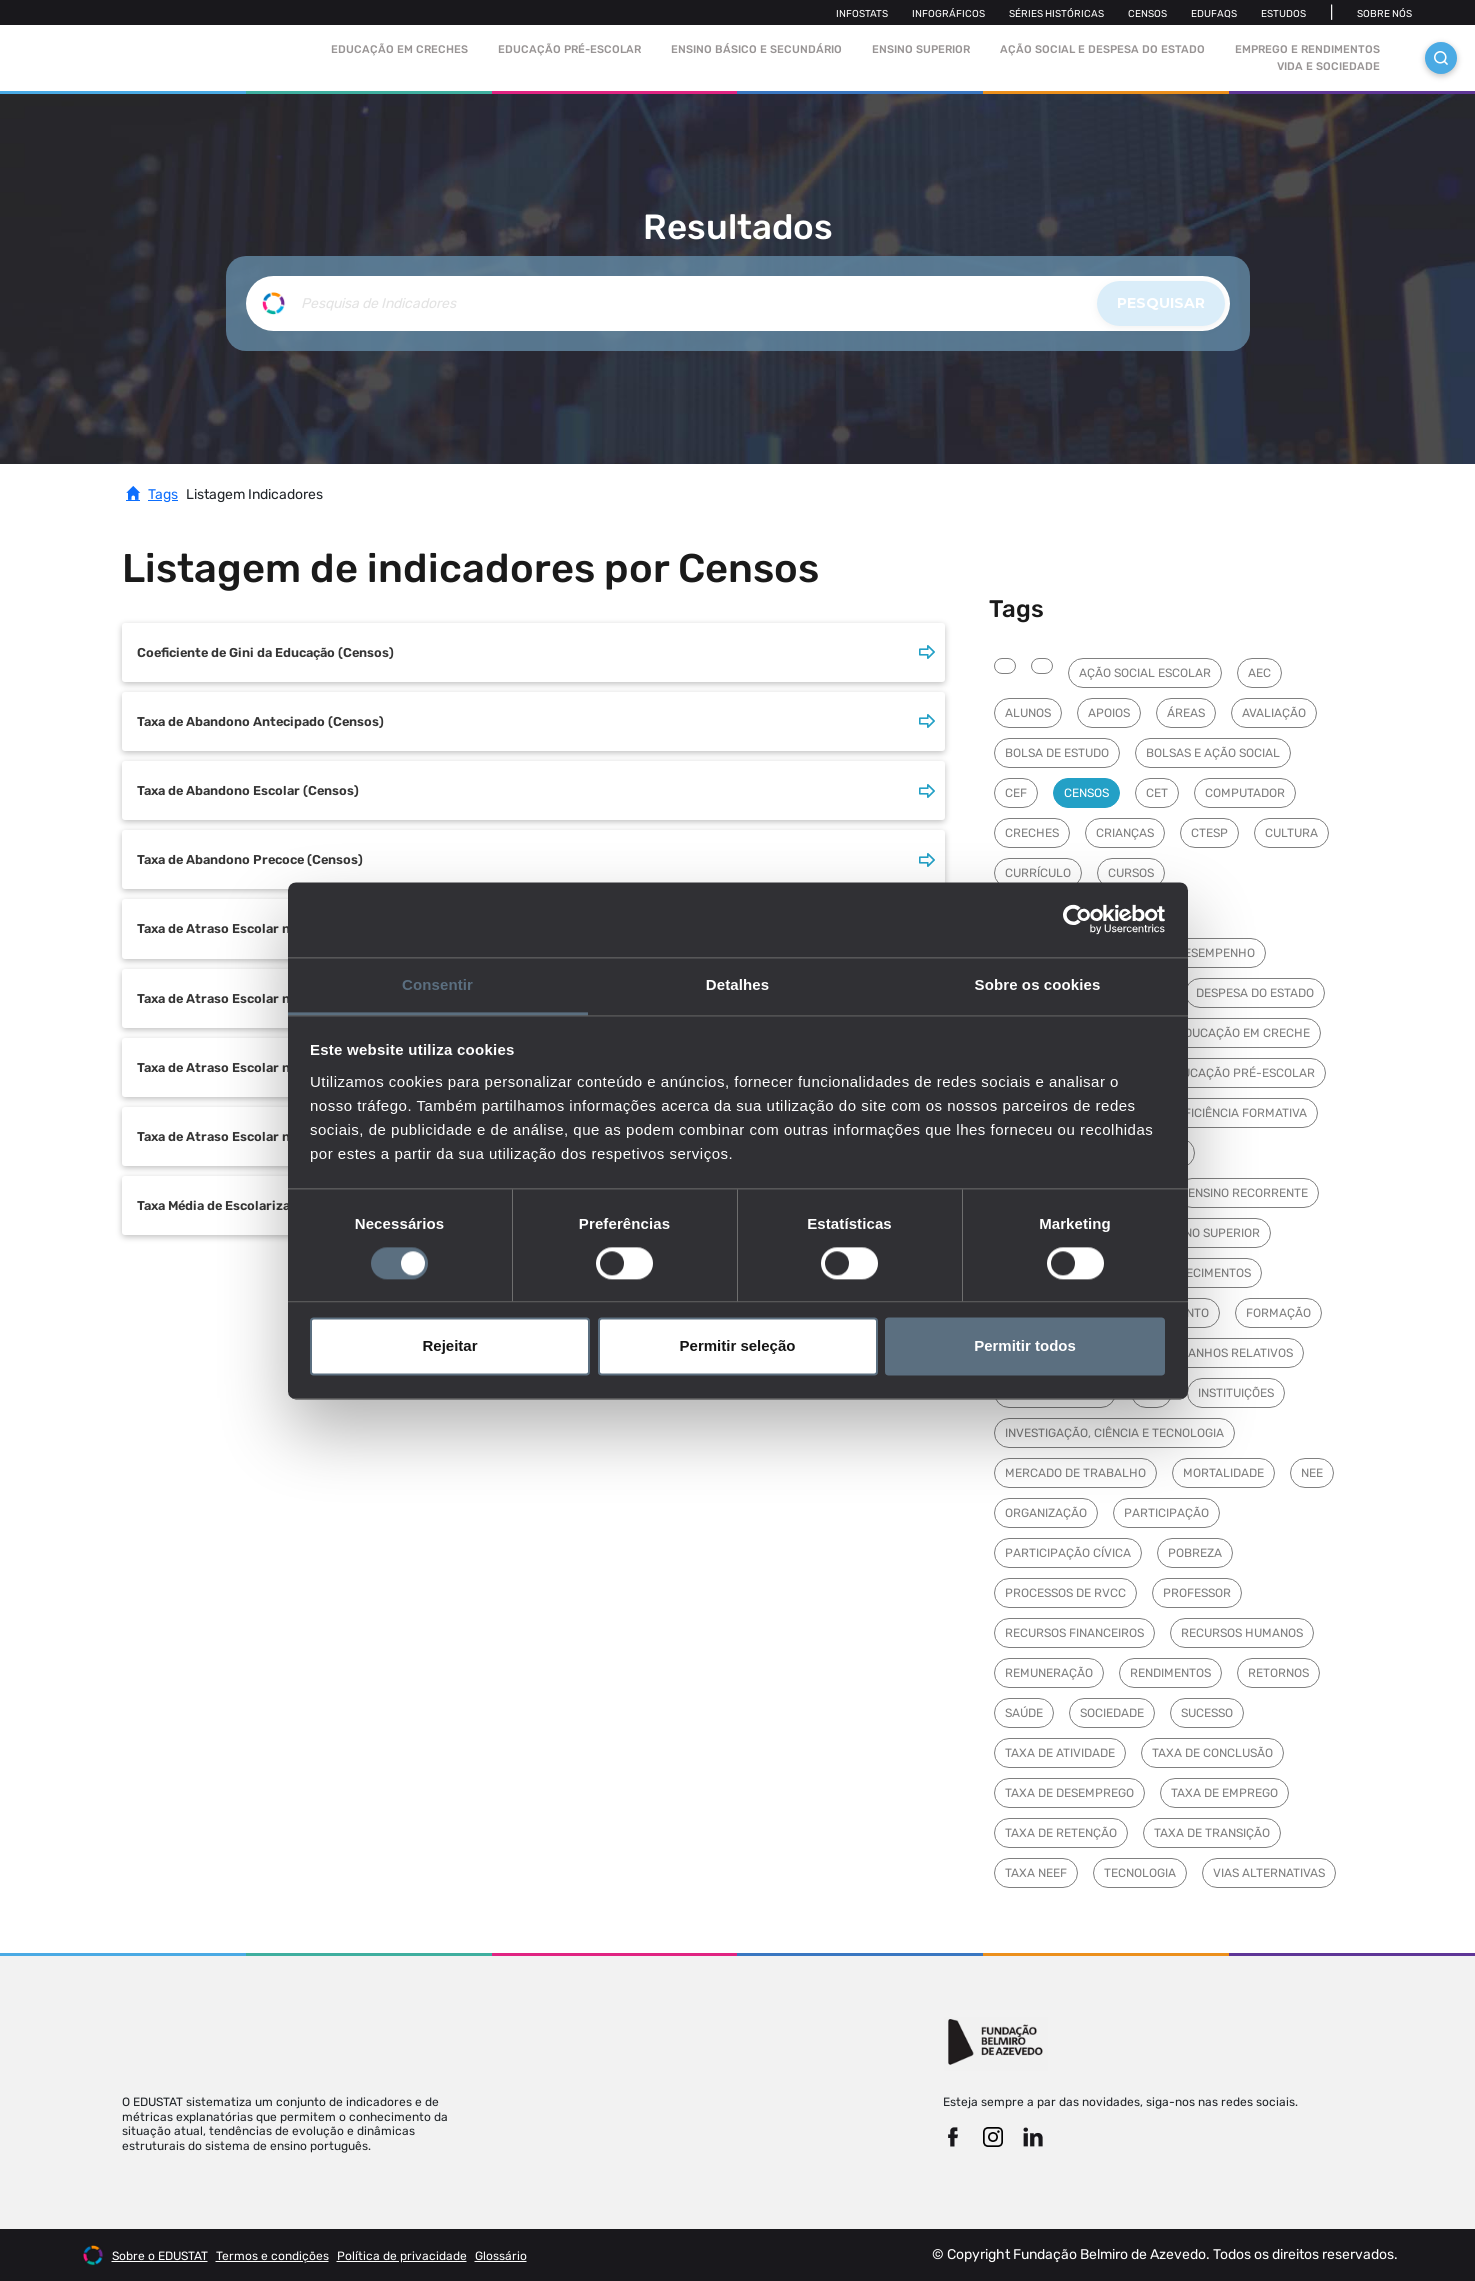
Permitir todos (1025, 1346)
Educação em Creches (399, 49)
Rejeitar (449, 1346)
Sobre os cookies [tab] (1038, 984)
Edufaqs (1214, 14)
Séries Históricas (1056, 14)
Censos (1147, 14)
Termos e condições (272, 2256)
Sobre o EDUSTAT (160, 2256)
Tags (163, 494)
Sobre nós (1384, 14)
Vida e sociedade (1328, 66)
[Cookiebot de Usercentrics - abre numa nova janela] (1077, 919)
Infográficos (948, 14)
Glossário (501, 2256)
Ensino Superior (921, 49)
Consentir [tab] (437, 984)
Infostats (862, 14)
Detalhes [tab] (737, 984)
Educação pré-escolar (569, 49)
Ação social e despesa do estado (1102, 49)
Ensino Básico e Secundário (756, 49)
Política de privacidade (402, 2256)
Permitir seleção (738, 1346)
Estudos (1283, 14)
